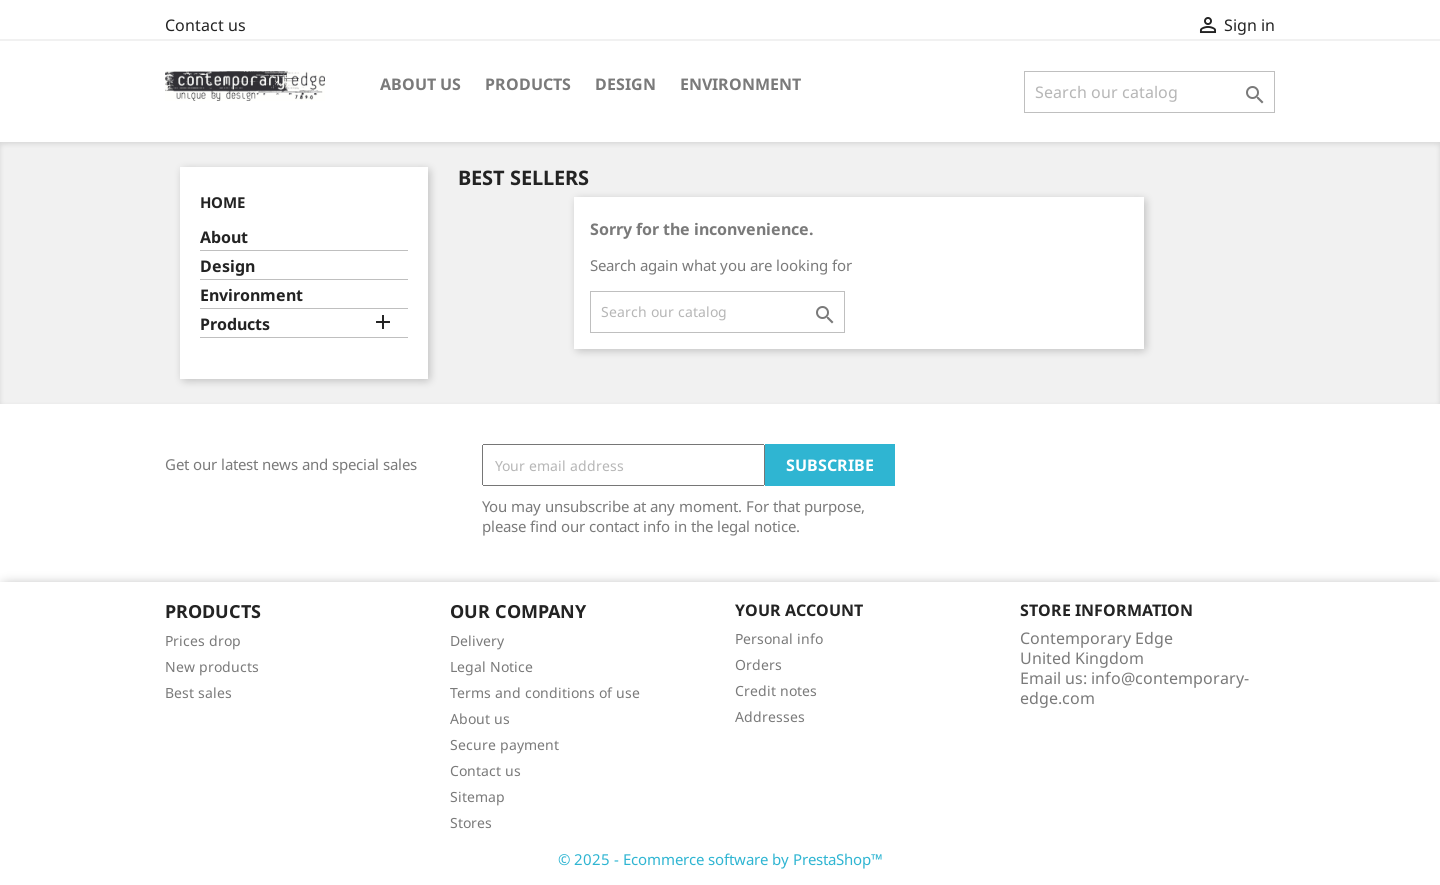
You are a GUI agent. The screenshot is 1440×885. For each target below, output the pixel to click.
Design (625, 84)
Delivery (477, 640)
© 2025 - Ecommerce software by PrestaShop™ (720, 859)
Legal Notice (491, 666)
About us (420, 84)
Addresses (770, 716)
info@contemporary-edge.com (1134, 688)
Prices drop (203, 640)
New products (212, 666)
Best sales (198, 692)
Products (528, 84)
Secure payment (504, 744)
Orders (758, 664)
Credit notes (776, 690)
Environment (740, 84)
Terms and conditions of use (545, 692)
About (224, 237)
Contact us (205, 25)
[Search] (1149, 92)
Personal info (779, 638)
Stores (471, 822)
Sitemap (477, 796)
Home (222, 202)
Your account (799, 610)
